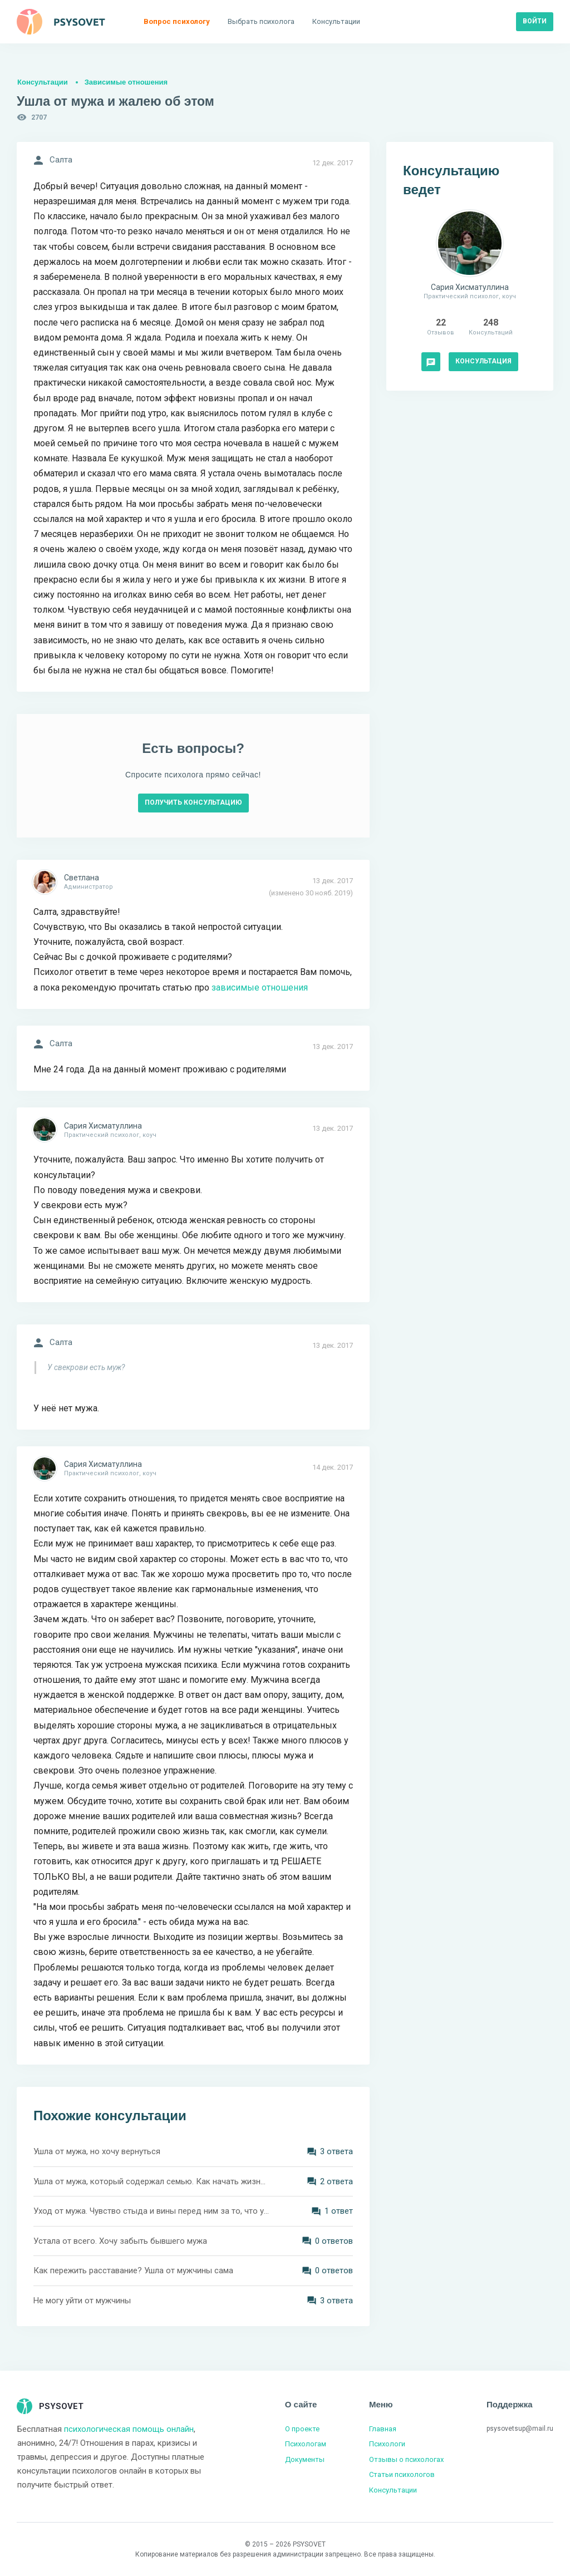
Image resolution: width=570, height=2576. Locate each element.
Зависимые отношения (126, 82)
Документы (305, 2459)
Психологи (387, 2444)
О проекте (302, 2429)
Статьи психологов (402, 2474)
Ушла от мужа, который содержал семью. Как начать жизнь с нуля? (151, 2181)
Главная (382, 2429)
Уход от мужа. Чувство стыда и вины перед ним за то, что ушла (151, 2211)
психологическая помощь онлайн (129, 2429)
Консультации (42, 82)
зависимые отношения (260, 987)
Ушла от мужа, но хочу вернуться (96, 2151)
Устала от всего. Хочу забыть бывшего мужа (120, 2241)
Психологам (305, 2444)
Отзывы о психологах (406, 2459)
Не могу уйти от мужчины (82, 2301)
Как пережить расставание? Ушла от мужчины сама (133, 2270)
